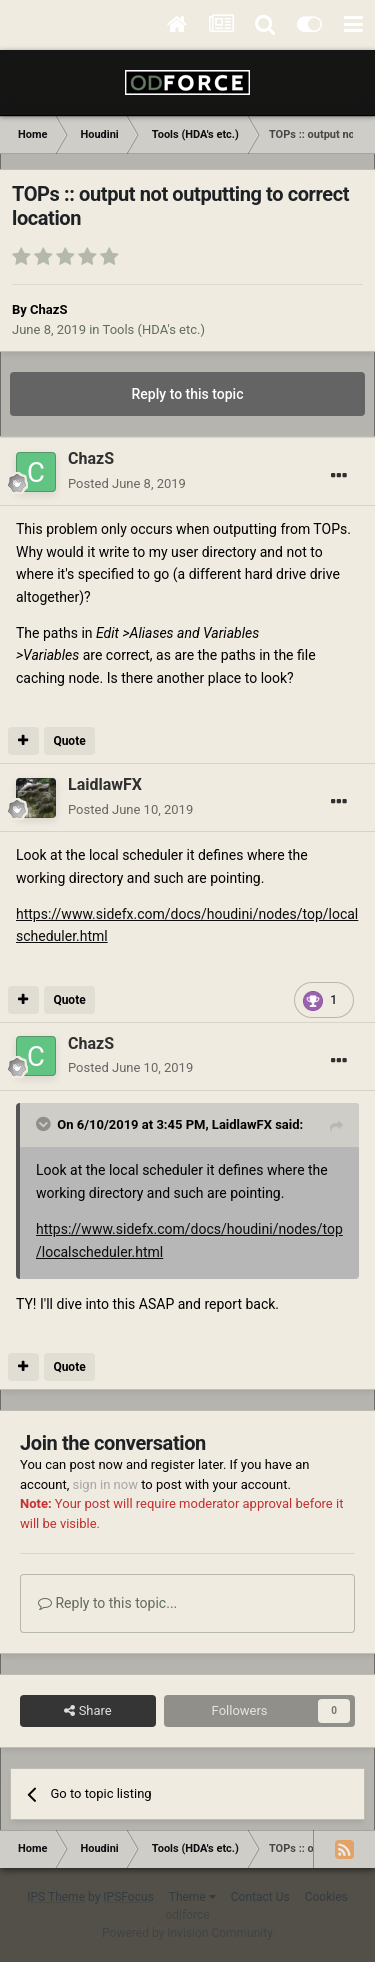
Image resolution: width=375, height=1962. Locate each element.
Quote (69, 741)
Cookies (326, 1897)
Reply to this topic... (107, 1603)
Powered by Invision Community (187, 1933)
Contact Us (260, 1897)
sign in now (105, 1484)
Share (87, 1711)
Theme (192, 1897)
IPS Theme (56, 1897)
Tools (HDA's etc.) (154, 329)
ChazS (48, 309)
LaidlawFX (242, 1124)
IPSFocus (128, 1897)
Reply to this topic (188, 394)
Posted (127, 483)
